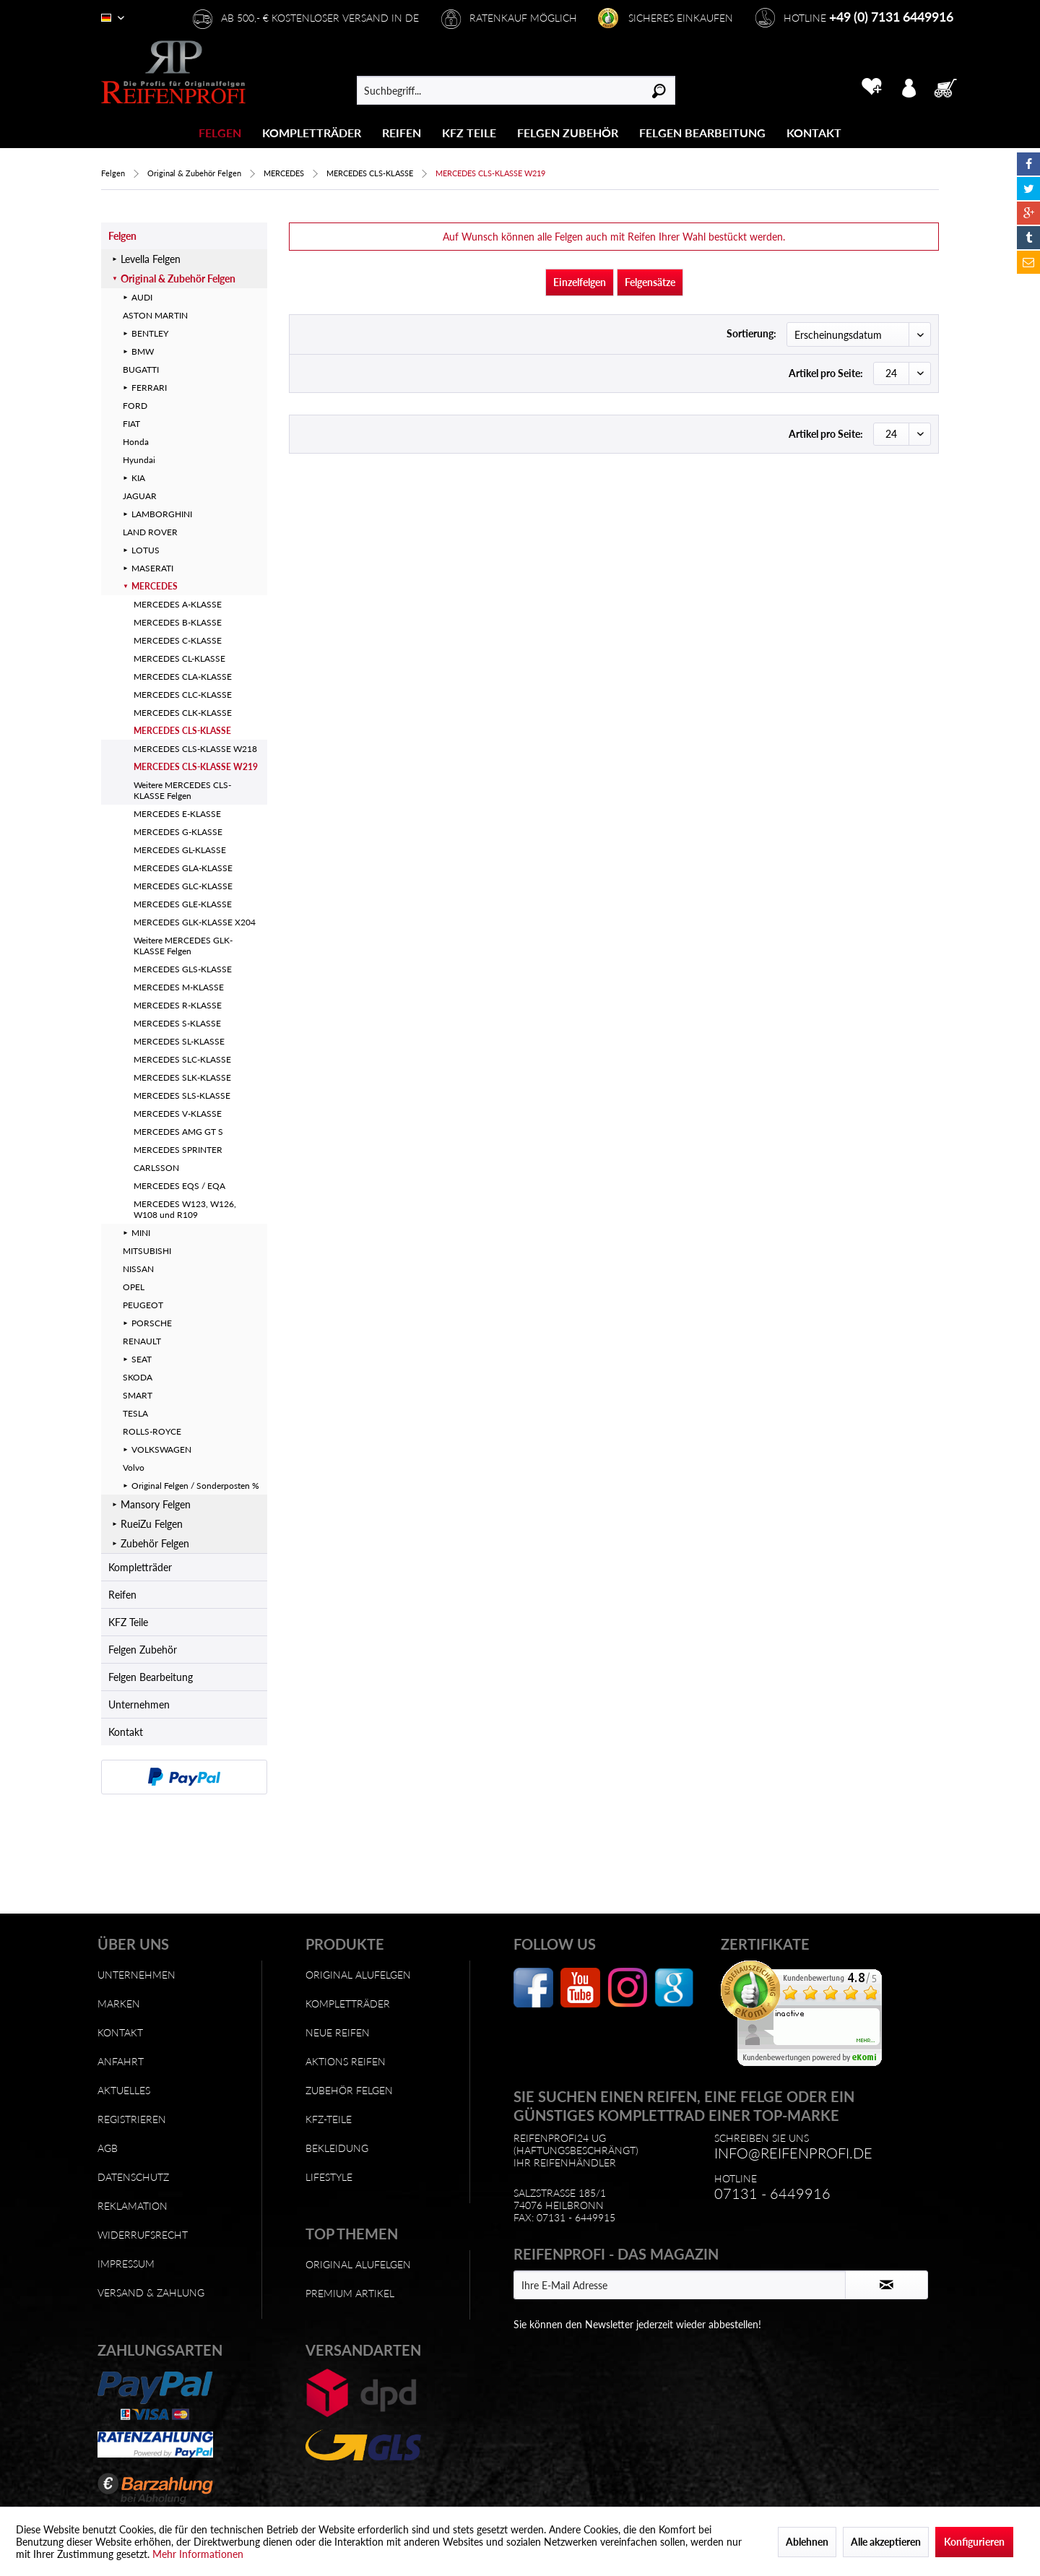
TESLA (135, 1413)
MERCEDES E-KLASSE (177, 813)
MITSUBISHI (147, 1250)
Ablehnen (807, 2542)
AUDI (141, 297)
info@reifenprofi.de (793, 2152)
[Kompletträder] (311, 132)
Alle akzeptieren (886, 2542)
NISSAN (138, 1268)
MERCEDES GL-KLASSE (180, 849)
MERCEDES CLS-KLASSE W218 (195, 748)
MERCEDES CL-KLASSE (179, 658)
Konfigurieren (974, 2542)
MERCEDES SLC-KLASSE (182, 1059)
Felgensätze (650, 282)
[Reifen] (401, 132)
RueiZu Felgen (152, 1524)
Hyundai (139, 459)
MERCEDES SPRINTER (178, 1149)
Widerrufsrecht (143, 2235)
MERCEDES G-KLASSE (178, 831)
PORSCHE (151, 1323)
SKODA (137, 1377)
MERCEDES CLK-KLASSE (183, 712)
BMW (142, 351)
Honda (136, 441)
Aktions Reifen (346, 2061)
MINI (140, 1232)
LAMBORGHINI (161, 514)
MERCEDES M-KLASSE (179, 987)
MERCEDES (154, 586)
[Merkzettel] (871, 87)
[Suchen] (659, 90)
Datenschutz (133, 2177)
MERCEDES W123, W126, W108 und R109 (185, 1209)
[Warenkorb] (949, 87)
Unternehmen (139, 1704)
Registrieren (132, 2119)
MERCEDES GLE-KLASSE (183, 904)
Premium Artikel (350, 2293)
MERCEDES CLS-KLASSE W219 (196, 766)
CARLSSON (156, 1167)
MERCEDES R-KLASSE (178, 1005)
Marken (119, 2003)
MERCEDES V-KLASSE (178, 1113)
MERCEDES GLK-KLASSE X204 (195, 922)
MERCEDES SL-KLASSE (179, 1041)
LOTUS (145, 550)
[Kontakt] (814, 132)
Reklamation (133, 2206)
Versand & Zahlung (151, 2292)
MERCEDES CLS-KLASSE (182, 730)
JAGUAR (140, 495)
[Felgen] (219, 132)
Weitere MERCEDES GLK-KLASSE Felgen (183, 945)
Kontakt (125, 1732)
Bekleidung (337, 2148)
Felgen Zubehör (142, 1649)
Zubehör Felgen (155, 1543)
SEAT (141, 1359)
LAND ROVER (150, 532)
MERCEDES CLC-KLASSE (183, 694)
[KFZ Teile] (469, 132)
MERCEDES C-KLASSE (178, 640)
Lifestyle (329, 2177)
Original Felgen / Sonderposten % (195, 1485)
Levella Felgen (151, 259)
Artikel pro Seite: (826, 373)
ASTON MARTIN (155, 315)
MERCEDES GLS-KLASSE (183, 969)
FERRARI (149, 387)
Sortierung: (751, 333)
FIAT (131, 423)
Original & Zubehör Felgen (178, 278)
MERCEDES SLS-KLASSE (182, 1095)
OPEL (133, 1286)
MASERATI (152, 568)
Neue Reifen (338, 2032)
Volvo (133, 1467)
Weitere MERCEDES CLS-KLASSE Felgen (182, 790)
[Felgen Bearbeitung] (702, 132)
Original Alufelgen (358, 1974)
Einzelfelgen (579, 282)
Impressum (126, 2263)
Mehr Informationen (197, 2554)
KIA (138, 477)
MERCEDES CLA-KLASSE (183, 676)
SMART (137, 1395)
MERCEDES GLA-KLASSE (183, 868)
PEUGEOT (143, 1305)
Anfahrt (121, 2061)
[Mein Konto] (908, 87)
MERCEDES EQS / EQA (179, 1185)
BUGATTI (141, 369)
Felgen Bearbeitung (150, 1677)
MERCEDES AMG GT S (178, 1131)
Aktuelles (124, 2090)
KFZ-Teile (329, 2119)
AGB (108, 2148)
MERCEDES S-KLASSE (177, 1023)
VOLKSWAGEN (161, 1449)
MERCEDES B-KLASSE (178, 622)
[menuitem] (220, 132)
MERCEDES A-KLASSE (178, 604)
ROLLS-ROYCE (152, 1431)
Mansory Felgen (156, 1504)
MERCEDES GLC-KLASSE (183, 886)
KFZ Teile (128, 1622)
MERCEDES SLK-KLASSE (182, 1077)
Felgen (122, 236)
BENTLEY (149, 333)
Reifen (122, 1595)
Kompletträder (140, 1567)
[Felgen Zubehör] (567, 132)
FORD (135, 405)
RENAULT (142, 1341)
